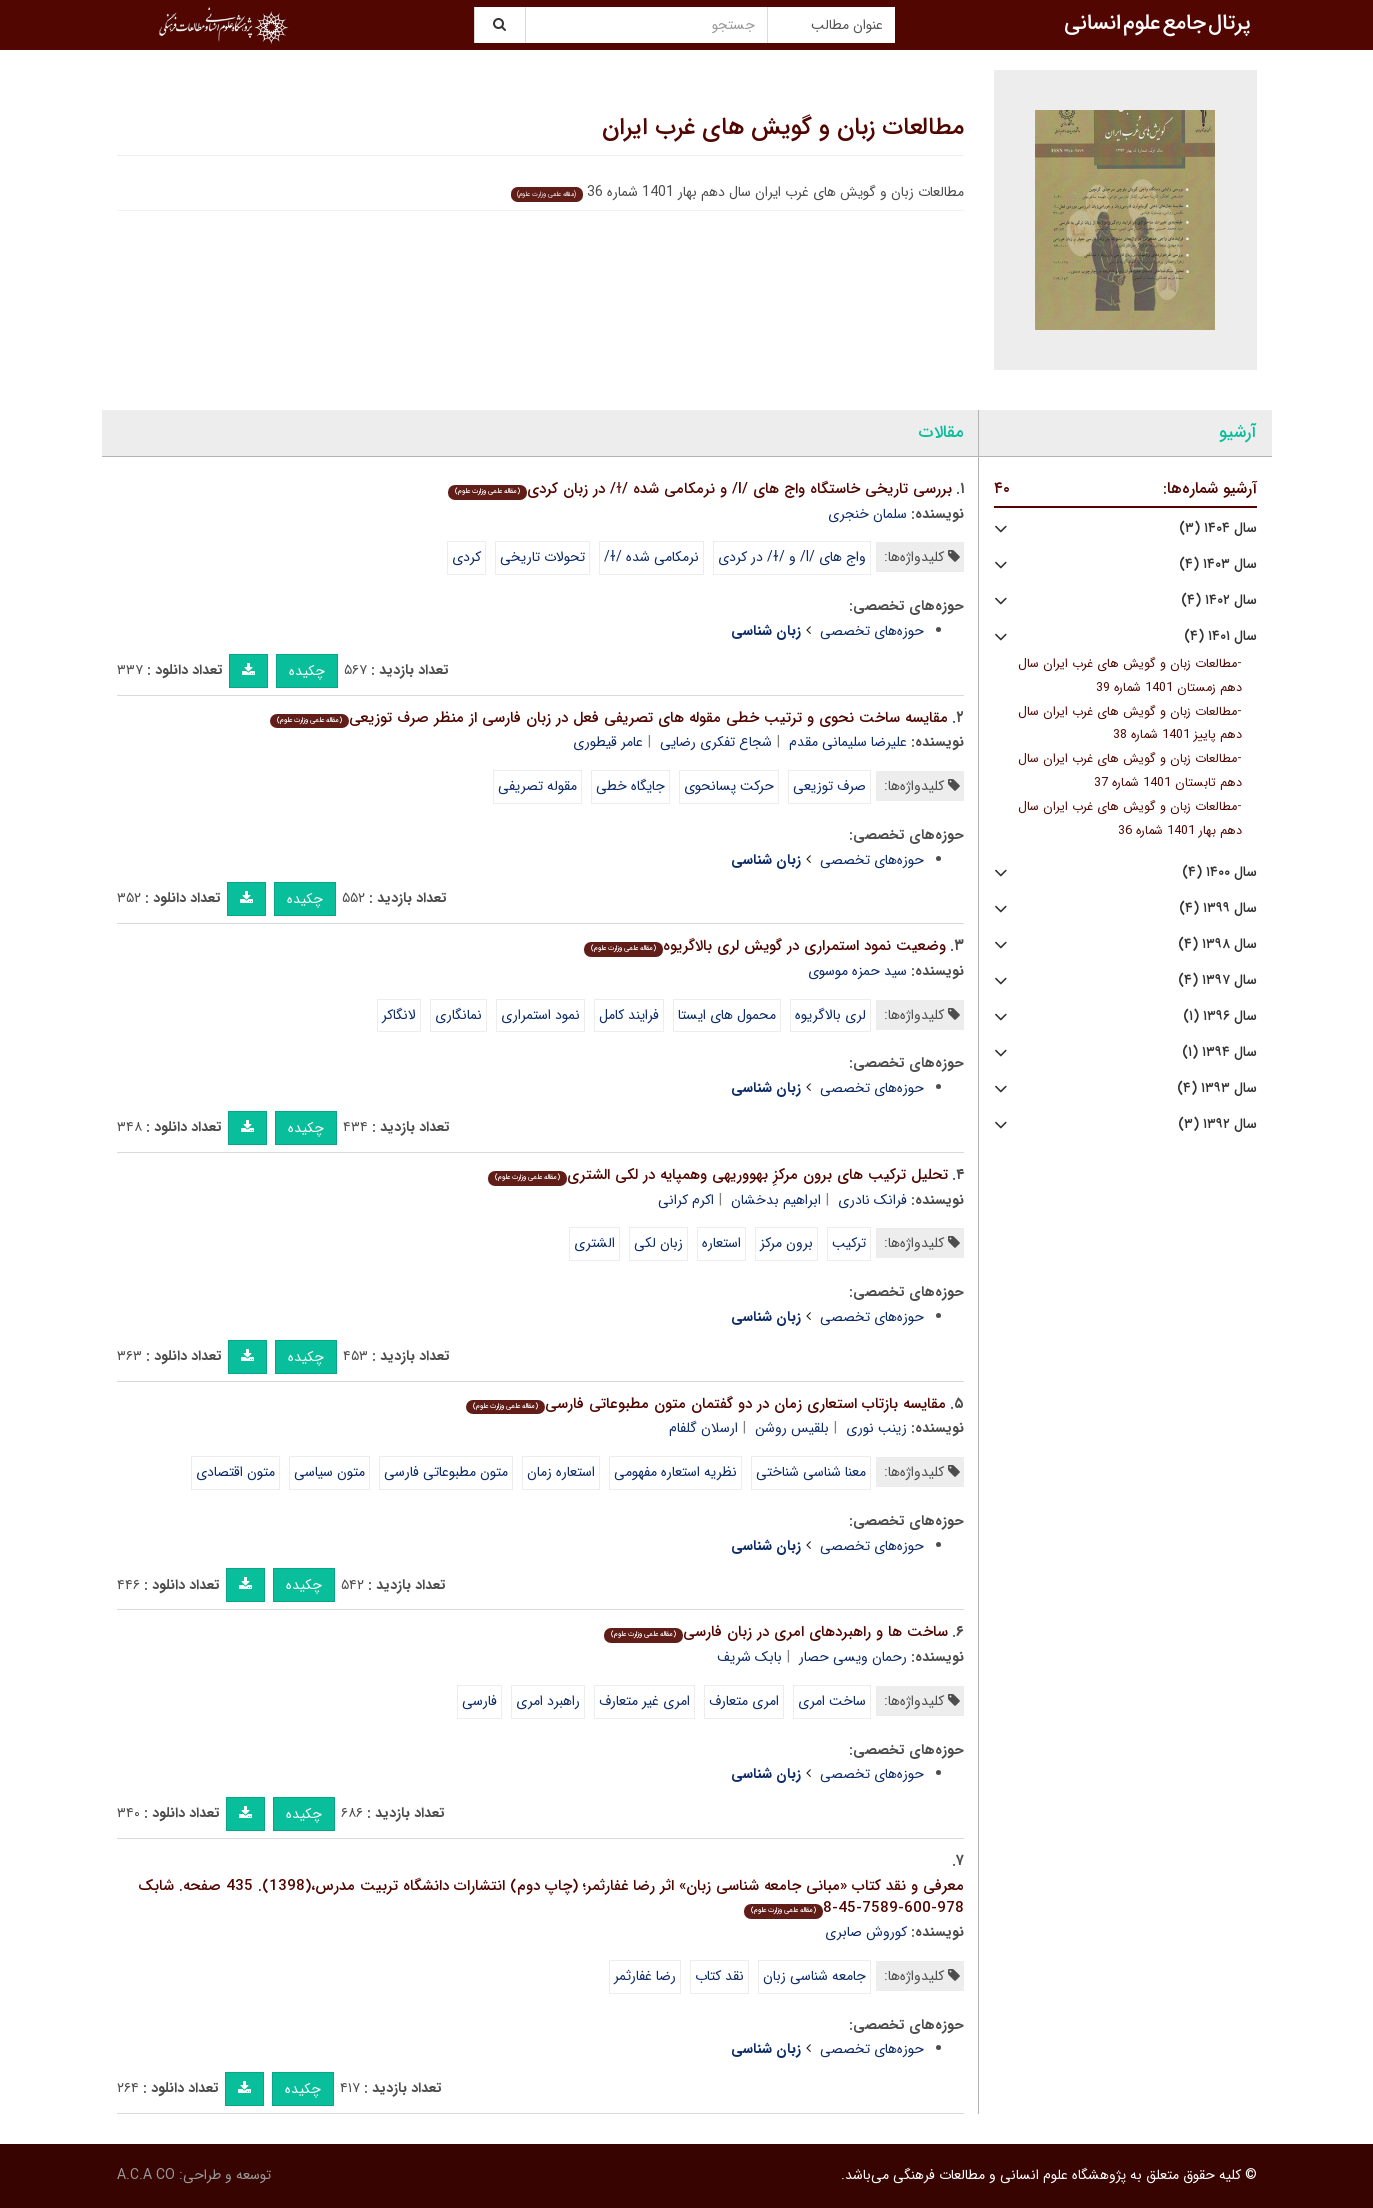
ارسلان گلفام (703, 1428)
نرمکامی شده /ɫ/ (651, 557)
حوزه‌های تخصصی (872, 631)
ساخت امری (832, 1701)
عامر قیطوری (608, 742)
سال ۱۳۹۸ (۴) (1217, 944)
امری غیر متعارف (644, 1701)
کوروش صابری (866, 1932)
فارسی (479, 1701)
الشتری (594, 1243)
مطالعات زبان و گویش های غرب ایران (783, 128)
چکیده (307, 671)
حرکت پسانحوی (729, 786)
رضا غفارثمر (645, 1976)
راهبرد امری (548, 1701)
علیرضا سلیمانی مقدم (848, 742)
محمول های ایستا (727, 1015)
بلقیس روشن (792, 1428)
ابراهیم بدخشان (776, 1200)
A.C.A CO (146, 2175)
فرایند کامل (629, 1015)
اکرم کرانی (686, 1200)
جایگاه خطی (630, 786)
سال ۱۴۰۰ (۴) (1219, 872)
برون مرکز (786, 1243)
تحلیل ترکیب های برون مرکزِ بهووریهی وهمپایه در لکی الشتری (718, 1175)
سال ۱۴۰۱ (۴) (1220, 636)
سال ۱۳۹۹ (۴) (1218, 908)
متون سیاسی (329, 1472)
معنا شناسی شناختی (811, 1472)
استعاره (721, 1243)
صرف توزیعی (829, 786)
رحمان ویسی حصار (853, 1657)
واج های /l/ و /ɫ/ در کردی (792, 557)
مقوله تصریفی (537, 786)
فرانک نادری (872, 1200)
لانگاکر (399, 1015)
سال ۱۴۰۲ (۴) (1219, 600)
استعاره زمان (561, 1472)
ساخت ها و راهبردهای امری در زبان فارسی (776, 1632)
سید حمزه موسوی (857, 971)
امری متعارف (744, 1701)
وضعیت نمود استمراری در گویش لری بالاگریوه (765, 946)
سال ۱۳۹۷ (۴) (1217, 980)
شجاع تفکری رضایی (716, 742)
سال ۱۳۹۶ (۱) (1220, 1016)
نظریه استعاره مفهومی (675, 1472)
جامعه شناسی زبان (814, 1976)
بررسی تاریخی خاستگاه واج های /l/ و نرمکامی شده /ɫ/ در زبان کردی (700, 489)
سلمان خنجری (867, 514)
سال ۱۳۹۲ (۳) (1217, 1124)
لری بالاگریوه (830, 1015)
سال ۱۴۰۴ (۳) (1218, 528)
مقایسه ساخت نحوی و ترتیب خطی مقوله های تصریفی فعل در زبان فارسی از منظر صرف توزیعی (609, 718)
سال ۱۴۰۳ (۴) (1218, 564)
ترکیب (849, 1243)
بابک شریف (749, 1657)
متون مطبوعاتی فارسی (446, 1472)
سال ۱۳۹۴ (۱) (1219, 1052)
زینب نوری (876, 1428)
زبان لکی (658, 1243)
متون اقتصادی (235, 1472)
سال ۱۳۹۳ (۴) (1217, 1088)
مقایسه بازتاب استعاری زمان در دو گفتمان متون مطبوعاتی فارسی (706, 1404)
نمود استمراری (540, 1015)
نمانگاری (458, 1015)
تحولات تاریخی (542, 557)
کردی (466, 557)
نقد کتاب (719, 1976)
